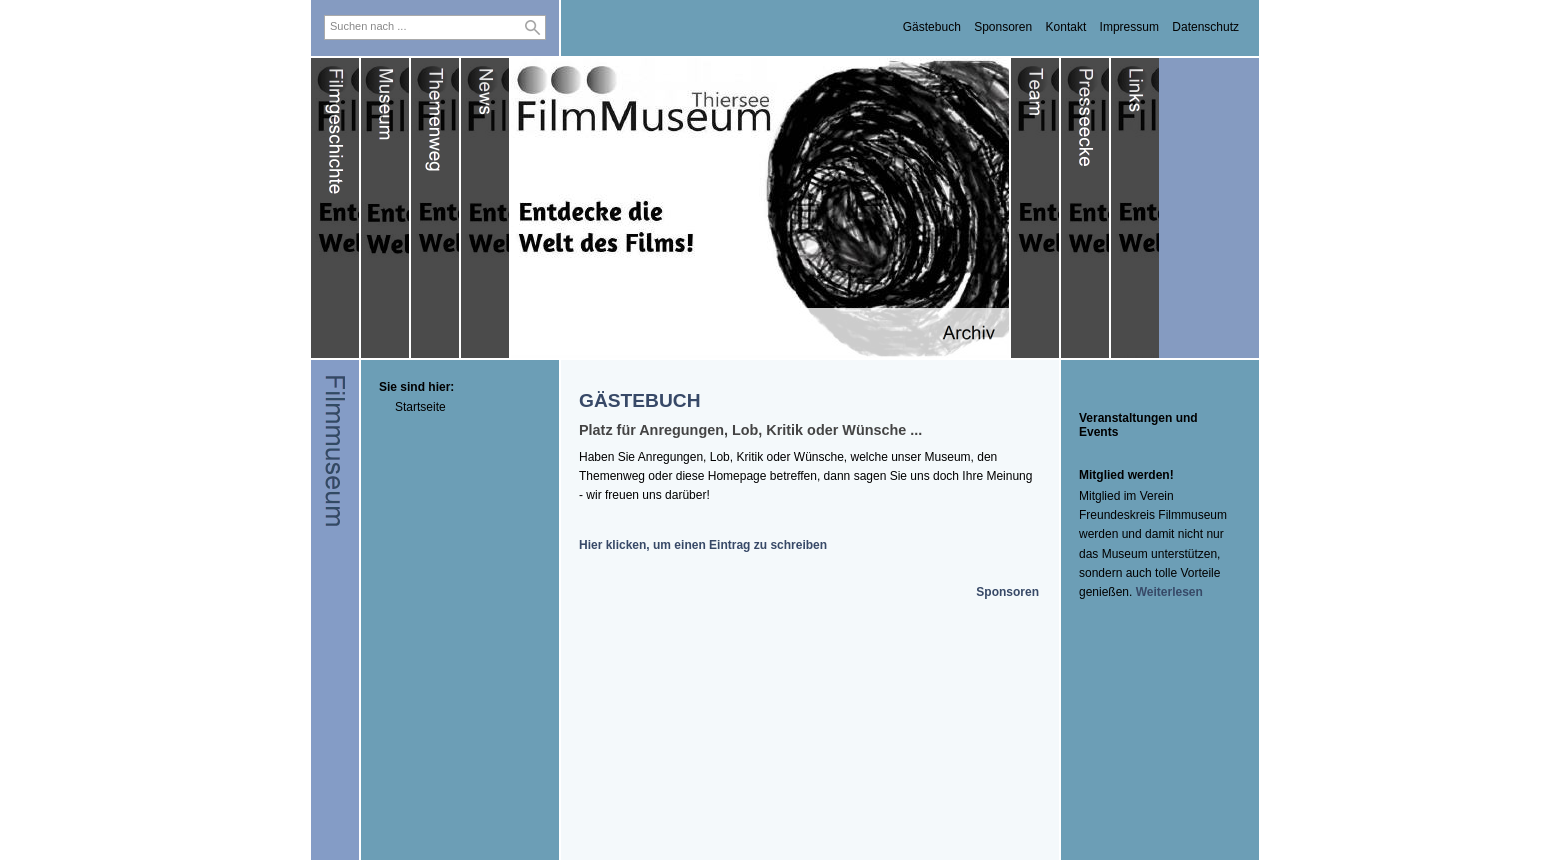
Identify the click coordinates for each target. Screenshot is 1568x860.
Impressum (1129, 27)
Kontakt (1066, 27)
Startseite (420, 407)
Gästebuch (932, 27)
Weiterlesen (1169, 592)
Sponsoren (1003, 27)
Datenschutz (1205, 27)
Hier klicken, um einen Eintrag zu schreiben (703, 545)
